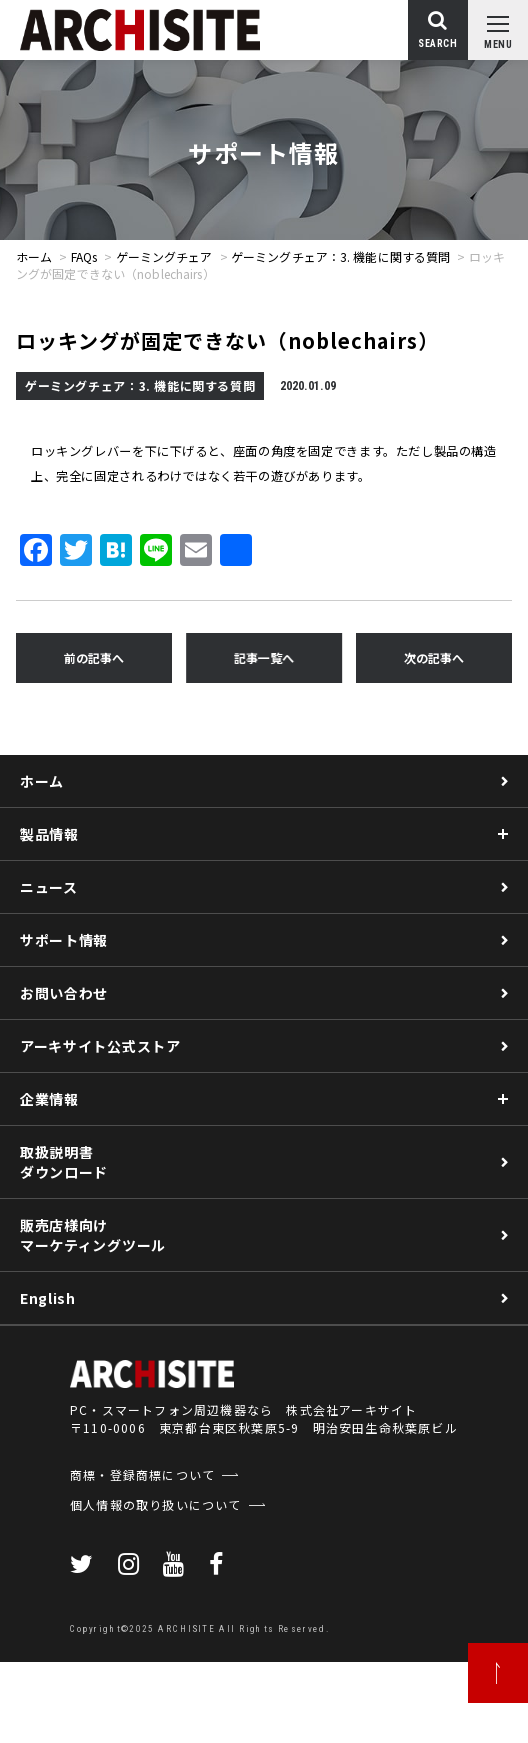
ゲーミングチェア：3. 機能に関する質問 (340, 256)
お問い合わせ (64, 993)
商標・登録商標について (142, 1474)
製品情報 (49, 834)
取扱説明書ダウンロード (64, 1162)
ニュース (49, 887)
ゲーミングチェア (164, 256)
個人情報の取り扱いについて (156, 1504)
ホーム (34, 256)
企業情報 (49, 1099)
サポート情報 (64, 940)
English (48, 1298)
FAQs (84, 256)
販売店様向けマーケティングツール (93, 1235)
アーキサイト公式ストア (100, 1046)
